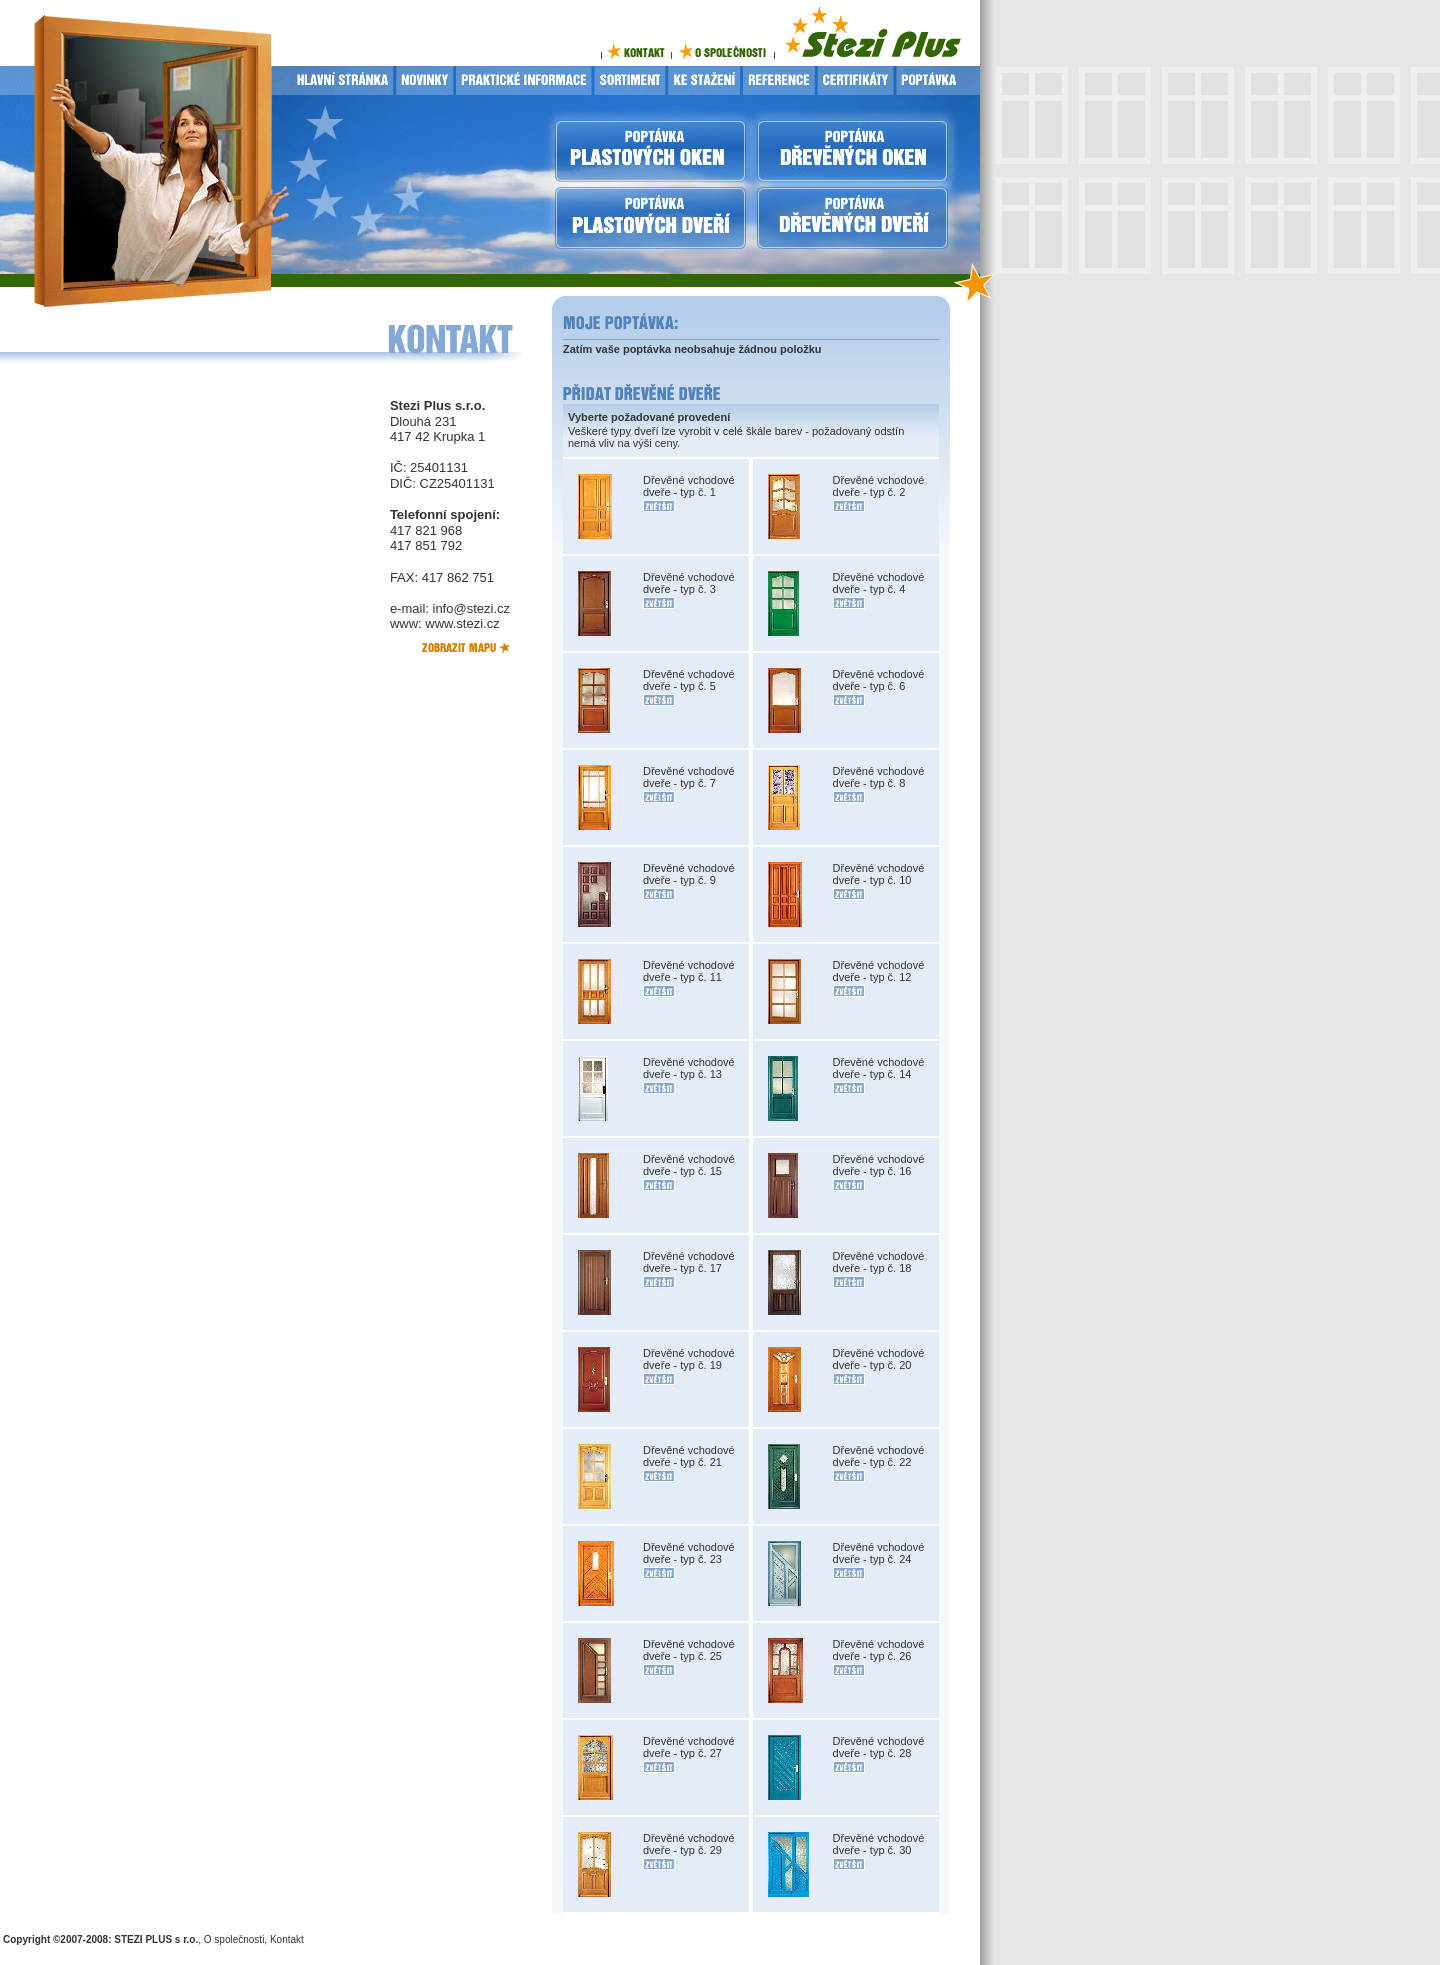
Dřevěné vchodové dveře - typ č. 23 (689, 1553)
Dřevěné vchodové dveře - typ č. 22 (879, 1456)
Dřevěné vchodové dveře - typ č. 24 (879, 1553)
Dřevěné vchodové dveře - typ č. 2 (879, 486)
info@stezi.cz (472, 608)
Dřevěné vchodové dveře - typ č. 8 (879, 777)
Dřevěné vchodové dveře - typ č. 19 (689, 1359)
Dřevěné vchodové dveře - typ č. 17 (689, 1262)
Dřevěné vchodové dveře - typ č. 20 (879, 1359)
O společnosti (234, 1939)
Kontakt (287, 1939)
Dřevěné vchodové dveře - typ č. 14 (879, 1068)
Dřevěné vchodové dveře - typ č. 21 (689, 1456)
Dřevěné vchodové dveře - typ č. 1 (689, 486)
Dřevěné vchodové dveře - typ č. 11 (689, 971)
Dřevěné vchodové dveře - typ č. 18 (879, 1262)
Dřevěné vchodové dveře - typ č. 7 (689, 777)
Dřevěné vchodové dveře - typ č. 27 (689, 1747)
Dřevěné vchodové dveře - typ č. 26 (879, 1650)
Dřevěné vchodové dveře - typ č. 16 (879, 1165)
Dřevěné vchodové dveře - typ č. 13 (689, 1068)
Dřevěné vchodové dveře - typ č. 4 (879, 583)
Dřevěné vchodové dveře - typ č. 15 (689, 1165)
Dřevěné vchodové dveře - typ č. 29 (689, 1844)
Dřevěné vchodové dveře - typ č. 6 (879, 680)
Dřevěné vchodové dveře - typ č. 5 (689, 680)
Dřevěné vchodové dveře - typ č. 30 (879, 1844)
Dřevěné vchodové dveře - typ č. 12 (879, 971)
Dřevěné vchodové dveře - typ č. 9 (689, 874)
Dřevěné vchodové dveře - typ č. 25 (689, 1650)
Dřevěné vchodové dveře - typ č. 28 (879, 1747)
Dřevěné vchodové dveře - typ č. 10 (879, 874)
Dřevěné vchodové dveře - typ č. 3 (689, 583)
